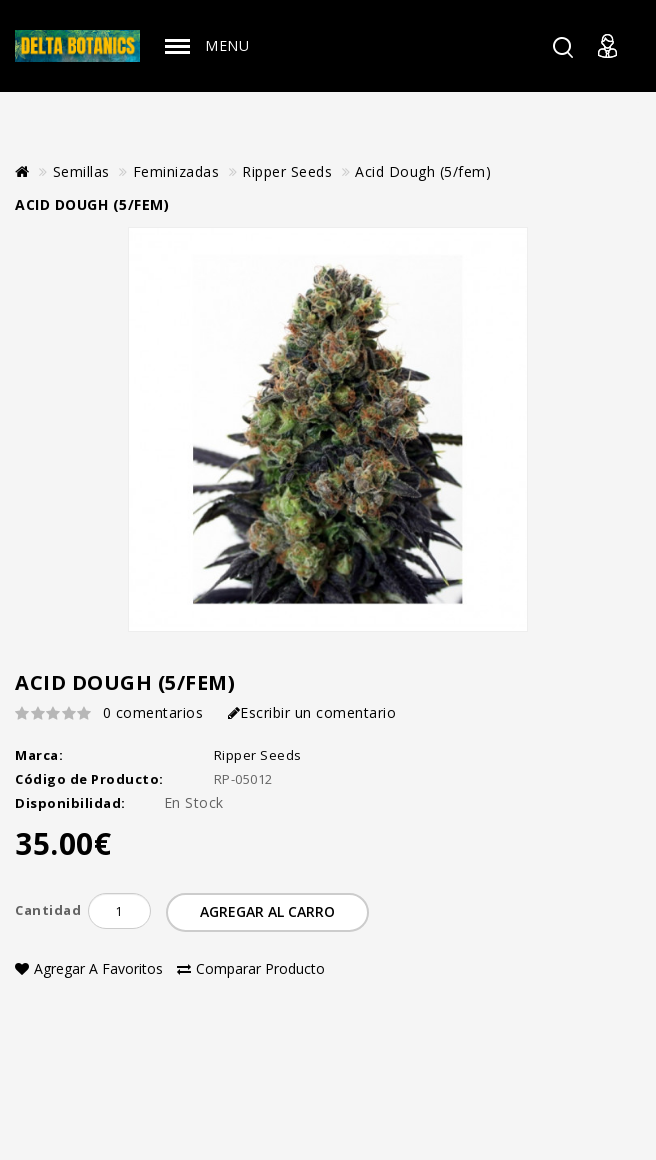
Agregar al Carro (267, 911)
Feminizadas (176, 171)
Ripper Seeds (287, 171)
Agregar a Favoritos (89, 968)
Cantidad (48, 910)
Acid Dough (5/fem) (423, 171)
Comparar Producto (251, 968)
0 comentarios (153, 712)
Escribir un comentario (312, 712)
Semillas (81, 171)
